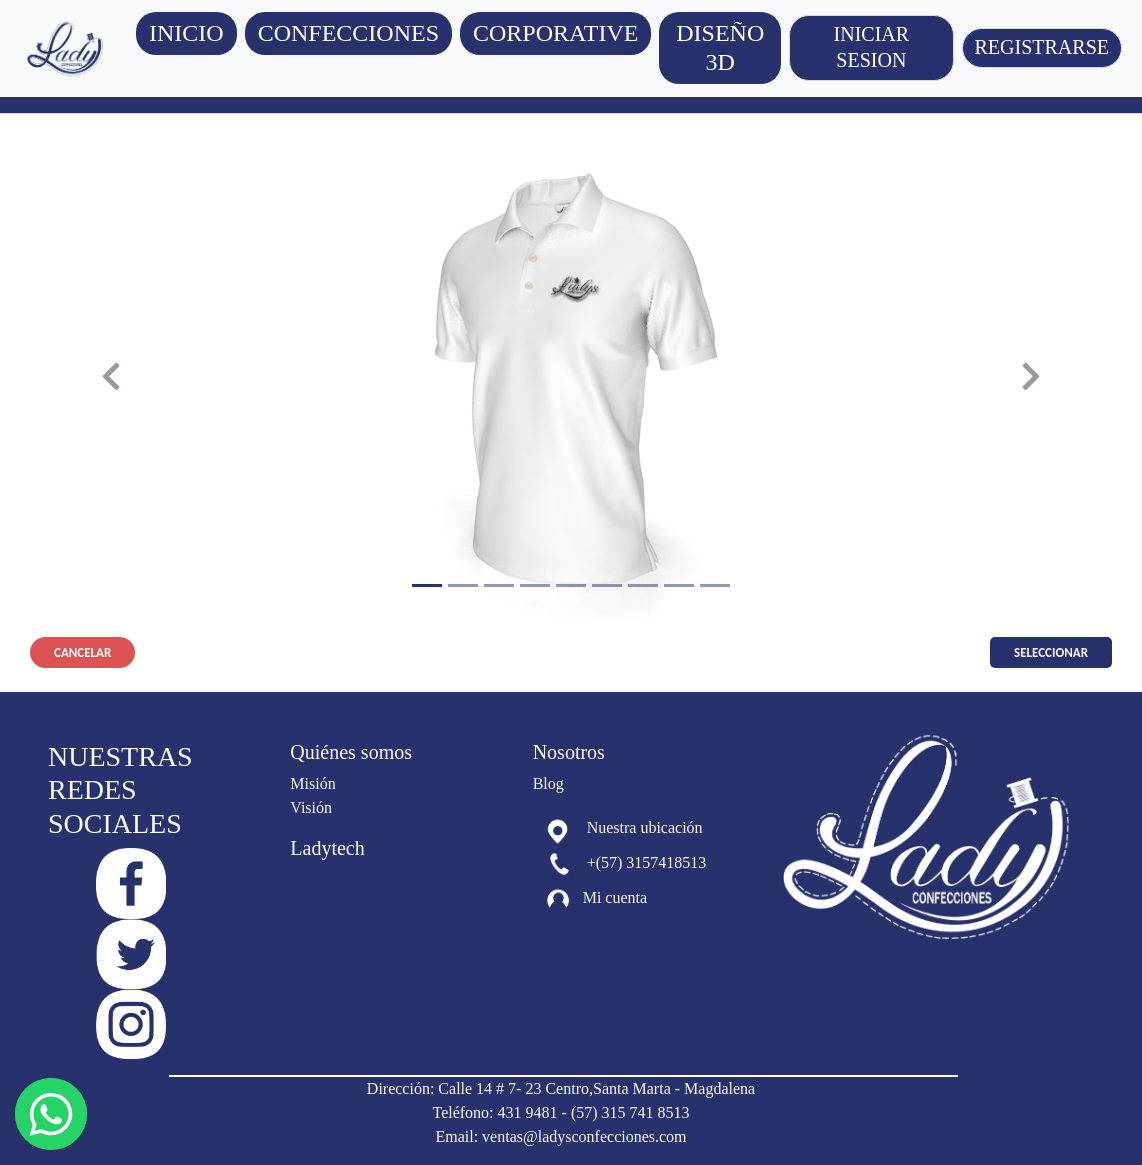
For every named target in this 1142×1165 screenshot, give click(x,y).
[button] (348, 33)
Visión (311, 807)
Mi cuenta (615, 898)
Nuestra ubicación (645, 827)
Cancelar (82, 652)
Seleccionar (1051, 652)
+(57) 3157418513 (647, 862)
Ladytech (327, 848)
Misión (312, 783)
